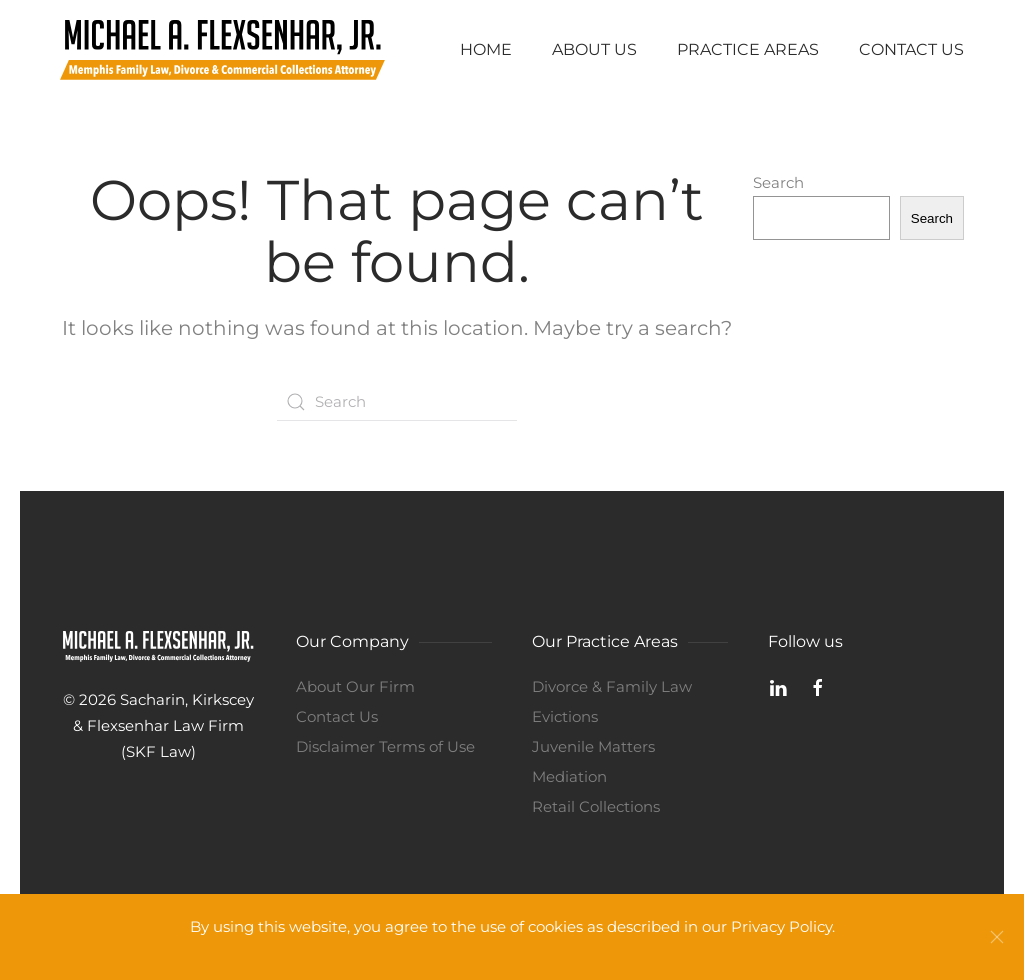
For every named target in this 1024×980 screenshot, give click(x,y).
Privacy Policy (781, 926)
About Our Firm (355, 686)
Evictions (565, 716)
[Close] (997, 937)
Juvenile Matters (593, 746)
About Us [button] (594, 49)
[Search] (397, 402)
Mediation (569, 776)
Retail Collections (596, 806)
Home (486, 49)
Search (778, 182)
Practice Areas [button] (748, 49)
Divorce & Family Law (612, 686)
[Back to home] (222, 50)
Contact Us (911, 49)
